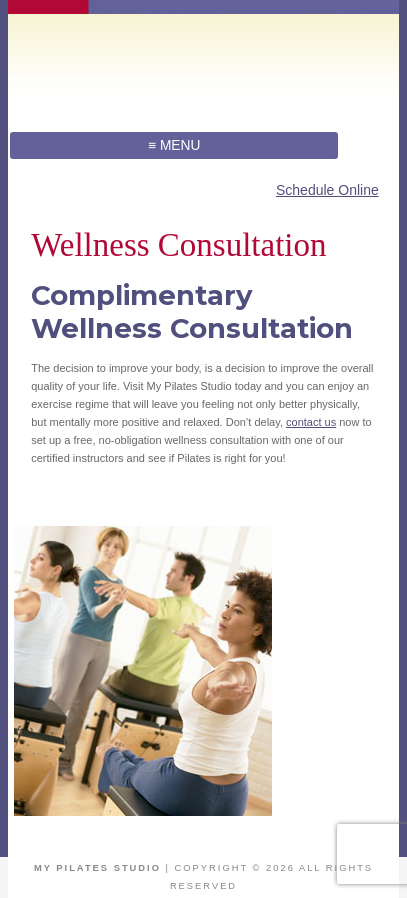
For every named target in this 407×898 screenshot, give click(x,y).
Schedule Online (327, 190)
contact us (311, 422)
